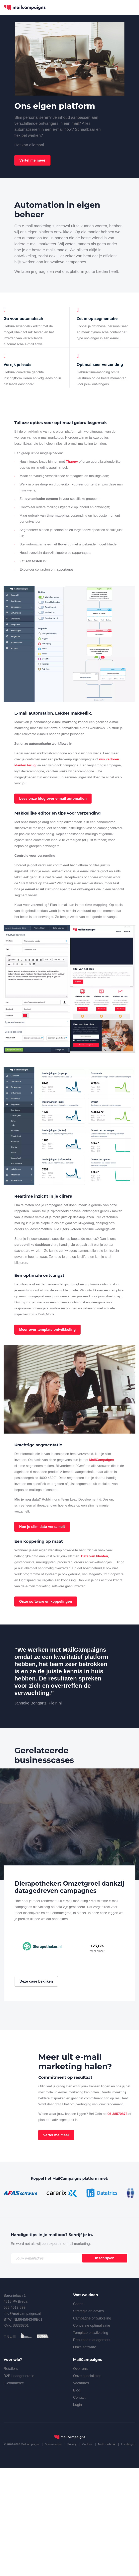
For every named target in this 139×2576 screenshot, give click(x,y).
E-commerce (14, 2384)
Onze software (84, 2348)
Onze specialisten (87, 2377)
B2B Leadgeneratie (19, 2377)
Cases (78, 2305)
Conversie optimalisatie (91, 2327)
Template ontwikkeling (90, 2334)
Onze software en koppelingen (45, 1602)
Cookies (87, 2445)
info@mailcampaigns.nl (22, 2315)
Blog (76, 2391)
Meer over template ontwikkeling (47, 1330)
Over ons (80, 2370)
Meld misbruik (106, 2445)
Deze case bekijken (36, 1981)
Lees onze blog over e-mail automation (53, 799)
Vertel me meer (32, 160)
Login (77, 2406)
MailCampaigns (101, 1460)
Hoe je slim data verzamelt (42, 1527)
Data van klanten (94, 1556)
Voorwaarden (53, 2445)
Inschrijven (104, 2259)
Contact (79, 2399)
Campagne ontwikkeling (92, 2319)
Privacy (72, 2445)
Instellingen (128, 2445)
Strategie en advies (88, 2312)
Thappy (72, 461)
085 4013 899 (15, 2309)
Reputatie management (91, 2341)
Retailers (11, 2370)
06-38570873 (117, 2114)
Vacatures (81, 2384)
